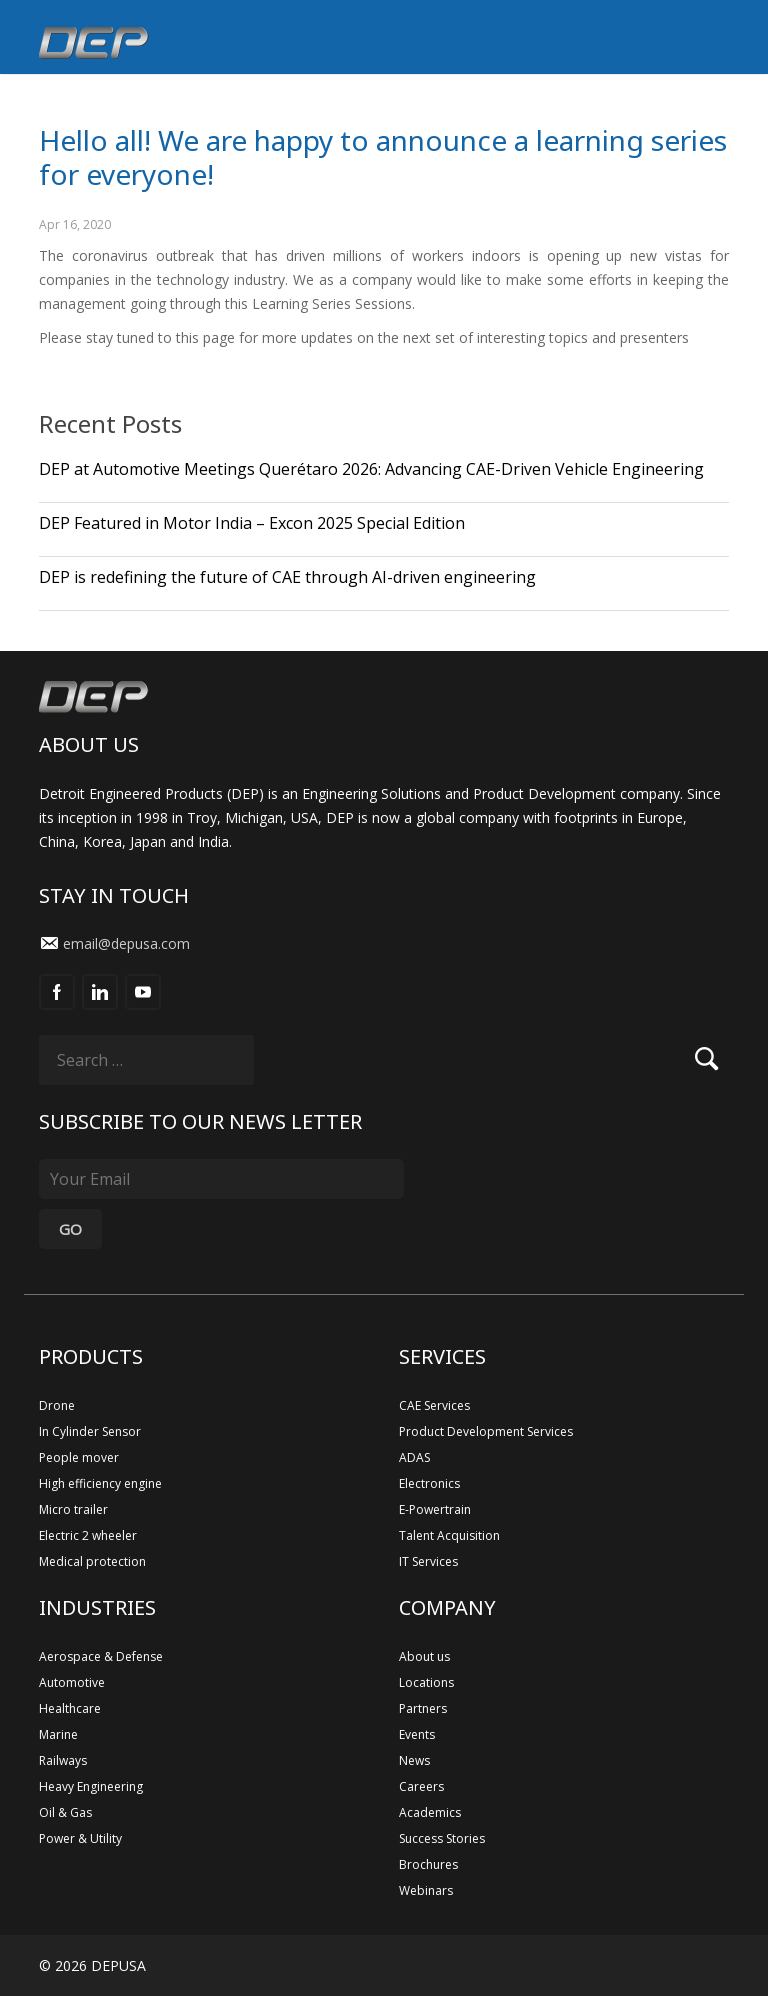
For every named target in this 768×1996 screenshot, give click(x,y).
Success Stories (442, 1838)
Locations (426, 1682)
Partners (423, 1708)
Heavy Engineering (91, 1786)
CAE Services (434, 1405)
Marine (58, 1734)
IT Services (428, 1561)
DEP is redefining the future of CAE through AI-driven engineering (287, 577)
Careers (421, 1786)
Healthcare (70, 1708)
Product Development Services (486, 1431)
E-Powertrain (435, 1509)
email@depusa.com (126, 943)
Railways (63, 1760)
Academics (430, 1812)
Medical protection (92, 1561)
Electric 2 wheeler (88, 1535)
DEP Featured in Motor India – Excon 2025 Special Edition (252, 523)
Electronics (429, 1483)
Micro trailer (73, 1509)
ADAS (414, 1457)
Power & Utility (80, 1838)
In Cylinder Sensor (90, 1431)
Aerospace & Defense (101, 1656)
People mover (79, 1457)
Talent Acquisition (449, 1535)
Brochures (428, 1864)
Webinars (426, 1890)
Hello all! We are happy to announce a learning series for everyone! (383, 157)
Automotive (72, 1682)
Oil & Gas (65, 1812)
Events (417, 1734)
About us (424, 1656)
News (414, 1760)
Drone (57, 1405)
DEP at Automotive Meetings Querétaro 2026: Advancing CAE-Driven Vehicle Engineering (371, 469)
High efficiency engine (100, 1483)
